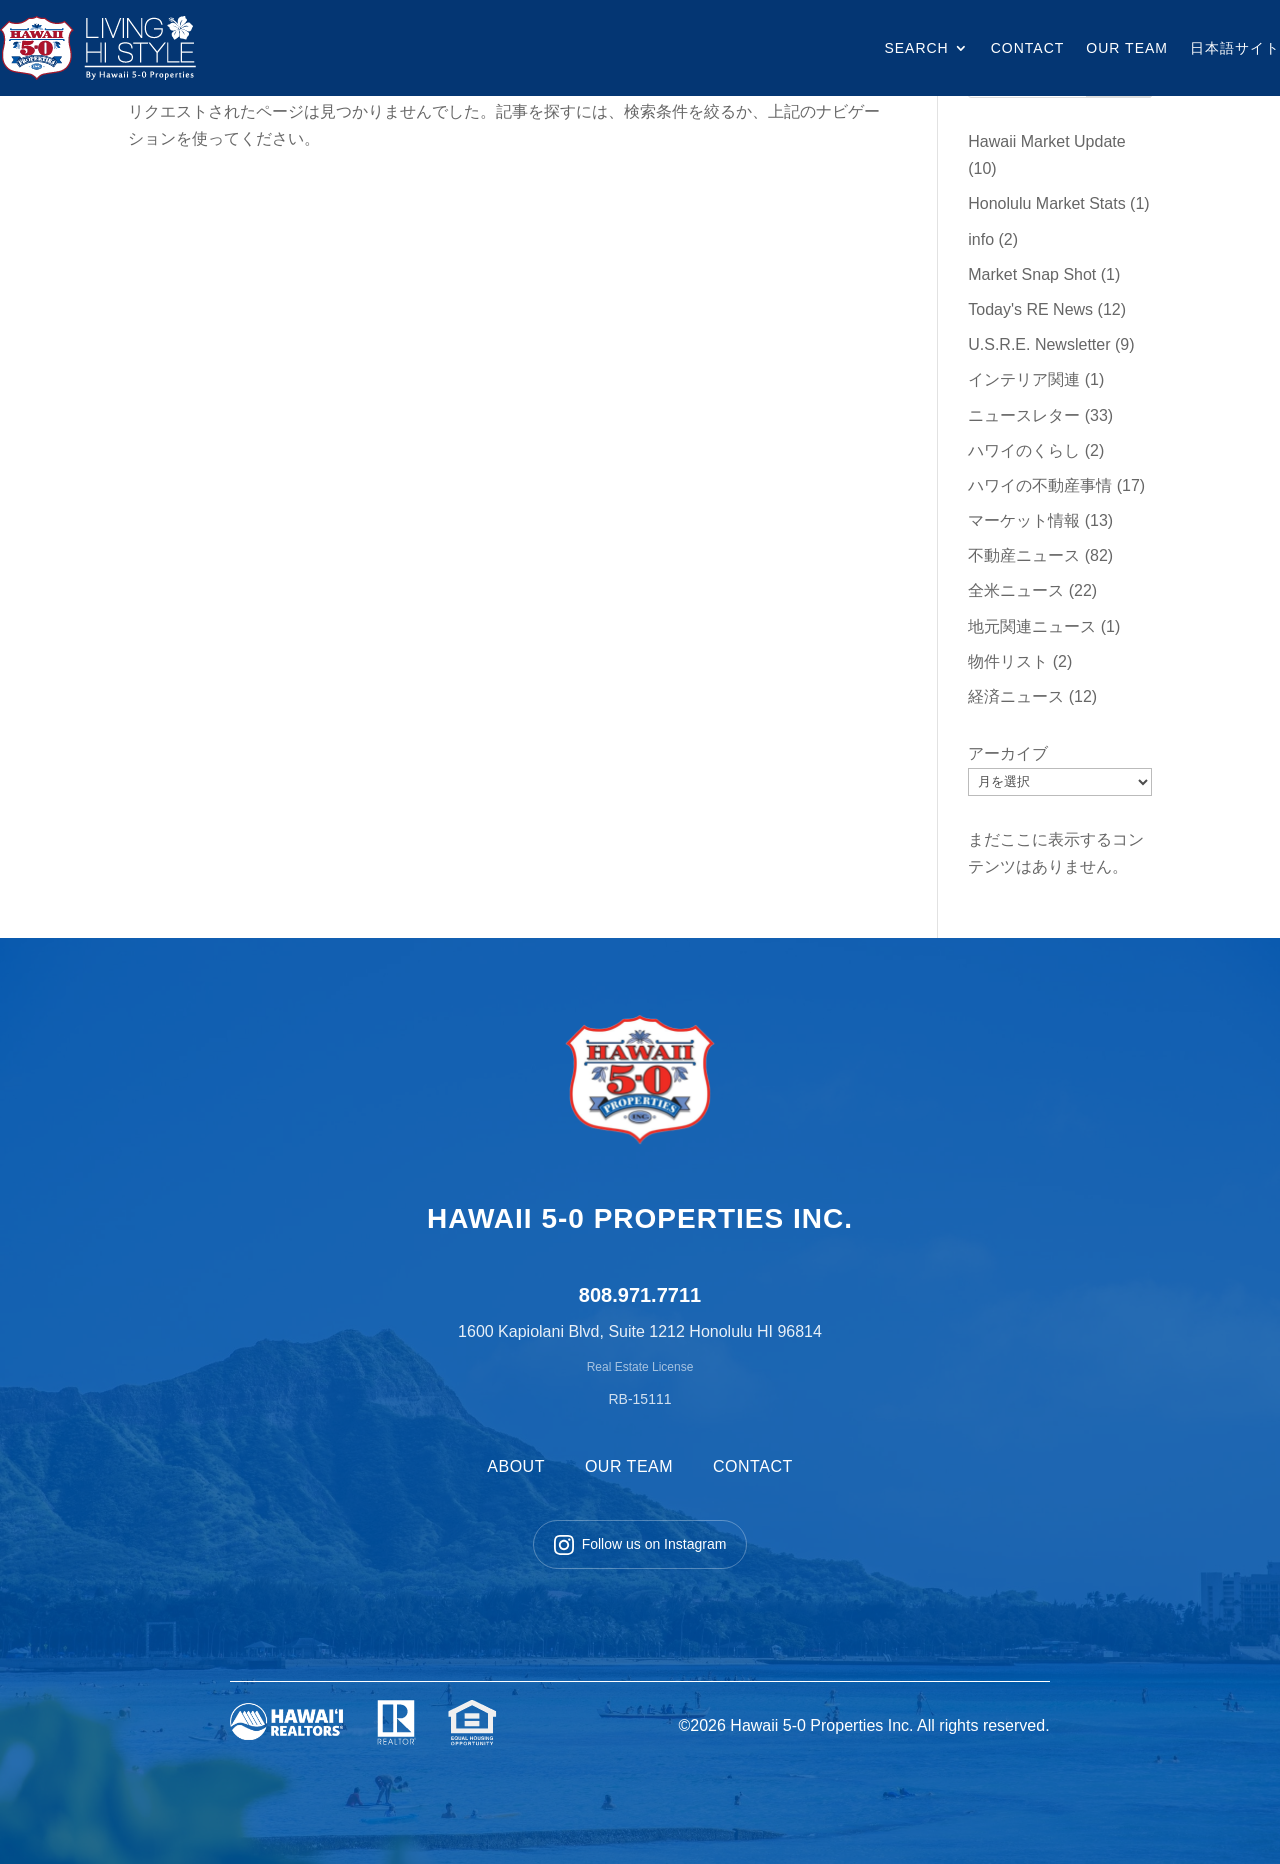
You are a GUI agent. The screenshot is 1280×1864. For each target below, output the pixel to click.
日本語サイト (1235, 48)
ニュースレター (1024, 415)
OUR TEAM (1127, 48)
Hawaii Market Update (1046, 141)
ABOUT (516, 1466)
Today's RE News (1030, 309)
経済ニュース (1016, 696)
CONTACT (1028, 48)
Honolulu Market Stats (1046, 203)
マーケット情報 (1024, 520)
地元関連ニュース (1032, 626)
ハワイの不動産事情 (1040, 485)
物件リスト (1008, 661)
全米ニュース (1016, 590)
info (981, 239)
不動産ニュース (1024, 555)
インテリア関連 (1024, 379)
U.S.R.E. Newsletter (1039, 344)
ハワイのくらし (1024, 450)
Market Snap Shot (1032, 274)
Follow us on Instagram (640, 1545)
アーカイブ (1008, 753)
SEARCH (916, 48)
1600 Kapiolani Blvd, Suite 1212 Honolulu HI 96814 (640, 1331)
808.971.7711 (640, 1295)
